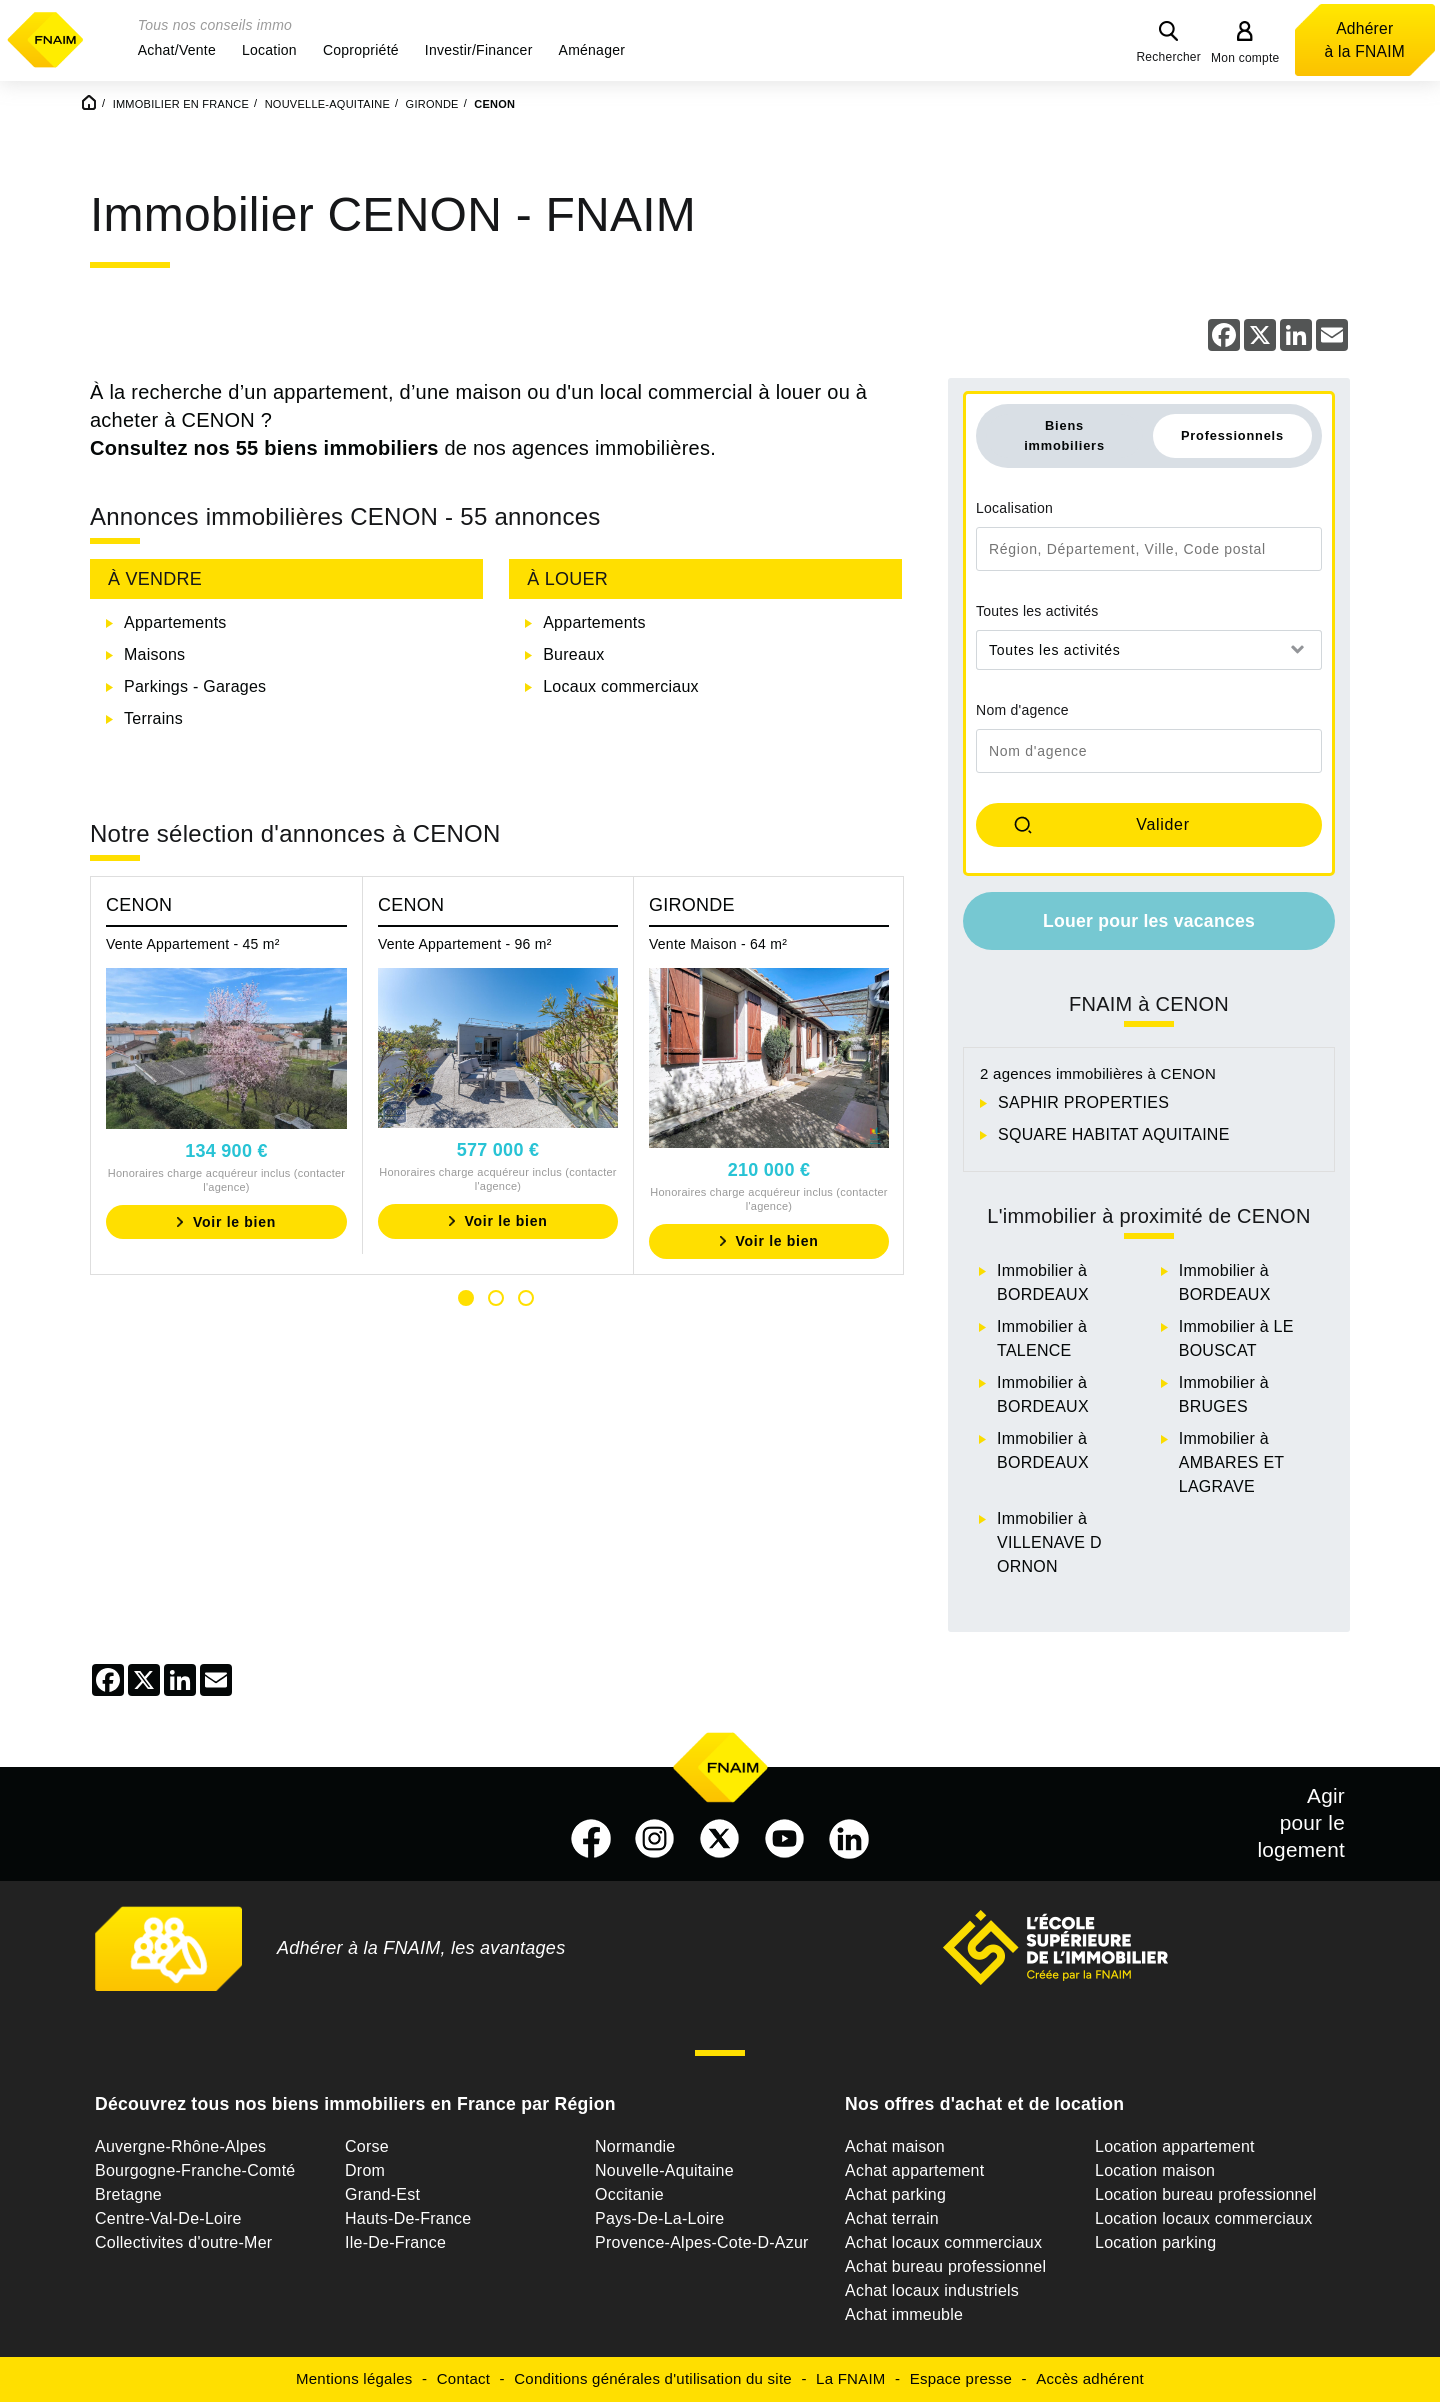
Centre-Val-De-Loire (168, 2218)
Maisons (154, 654)
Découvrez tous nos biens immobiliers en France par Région (355, 2104)
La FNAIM (851, 2378)
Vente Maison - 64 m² (718, 944)
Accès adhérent (1090, 2378)
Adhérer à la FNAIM (1365, 40)
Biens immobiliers (1064, 435)
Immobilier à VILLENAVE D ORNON (1049, 1542)
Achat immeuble (904, 2314)
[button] (177, 50)
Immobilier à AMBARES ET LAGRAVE (1231, 1462)
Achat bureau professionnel (945, 2266)
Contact (463, 2378)
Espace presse (961, 2378)
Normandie (635, 2146)
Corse (367, 2146)
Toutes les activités (1037, 611)
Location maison (1155, 2170)
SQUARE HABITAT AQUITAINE (1114, 1134)
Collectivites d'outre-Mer (183, 2242)
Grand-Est (382, 2194)
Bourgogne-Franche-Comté (195, 2170)
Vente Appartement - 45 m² (193, 944)
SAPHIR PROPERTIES (1083, 1102)
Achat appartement (914, 2170)
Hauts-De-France (408, 2218)
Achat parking (895, 2194)
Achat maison (895, 2146)
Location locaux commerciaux (1204, 2218)
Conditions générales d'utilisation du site (653, 2378)
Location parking (1155, 2242)
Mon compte (1245, 58)
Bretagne (128, 2194)
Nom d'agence (1022, 710)
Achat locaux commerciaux (943, 2242)
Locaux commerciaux (621, 686)
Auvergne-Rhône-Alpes (180, 2146)
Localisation (1014, 508)
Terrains (153, 718)
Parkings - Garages (195, 686)
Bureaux (573, 654)
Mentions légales (354, 2378)
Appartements (175, 622)
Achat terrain (892, 2218)
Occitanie (629, 2194)
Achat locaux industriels (932, 2290)
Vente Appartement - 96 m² (465, 944)
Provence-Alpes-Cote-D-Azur (702, 2242)
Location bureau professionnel (1206, 2194)
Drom (365, 2170)
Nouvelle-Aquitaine (664, 2170)
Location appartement (1175, 2146)
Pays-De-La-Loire (659, 2218)
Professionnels (1232, 435)
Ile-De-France (395, 2242)
